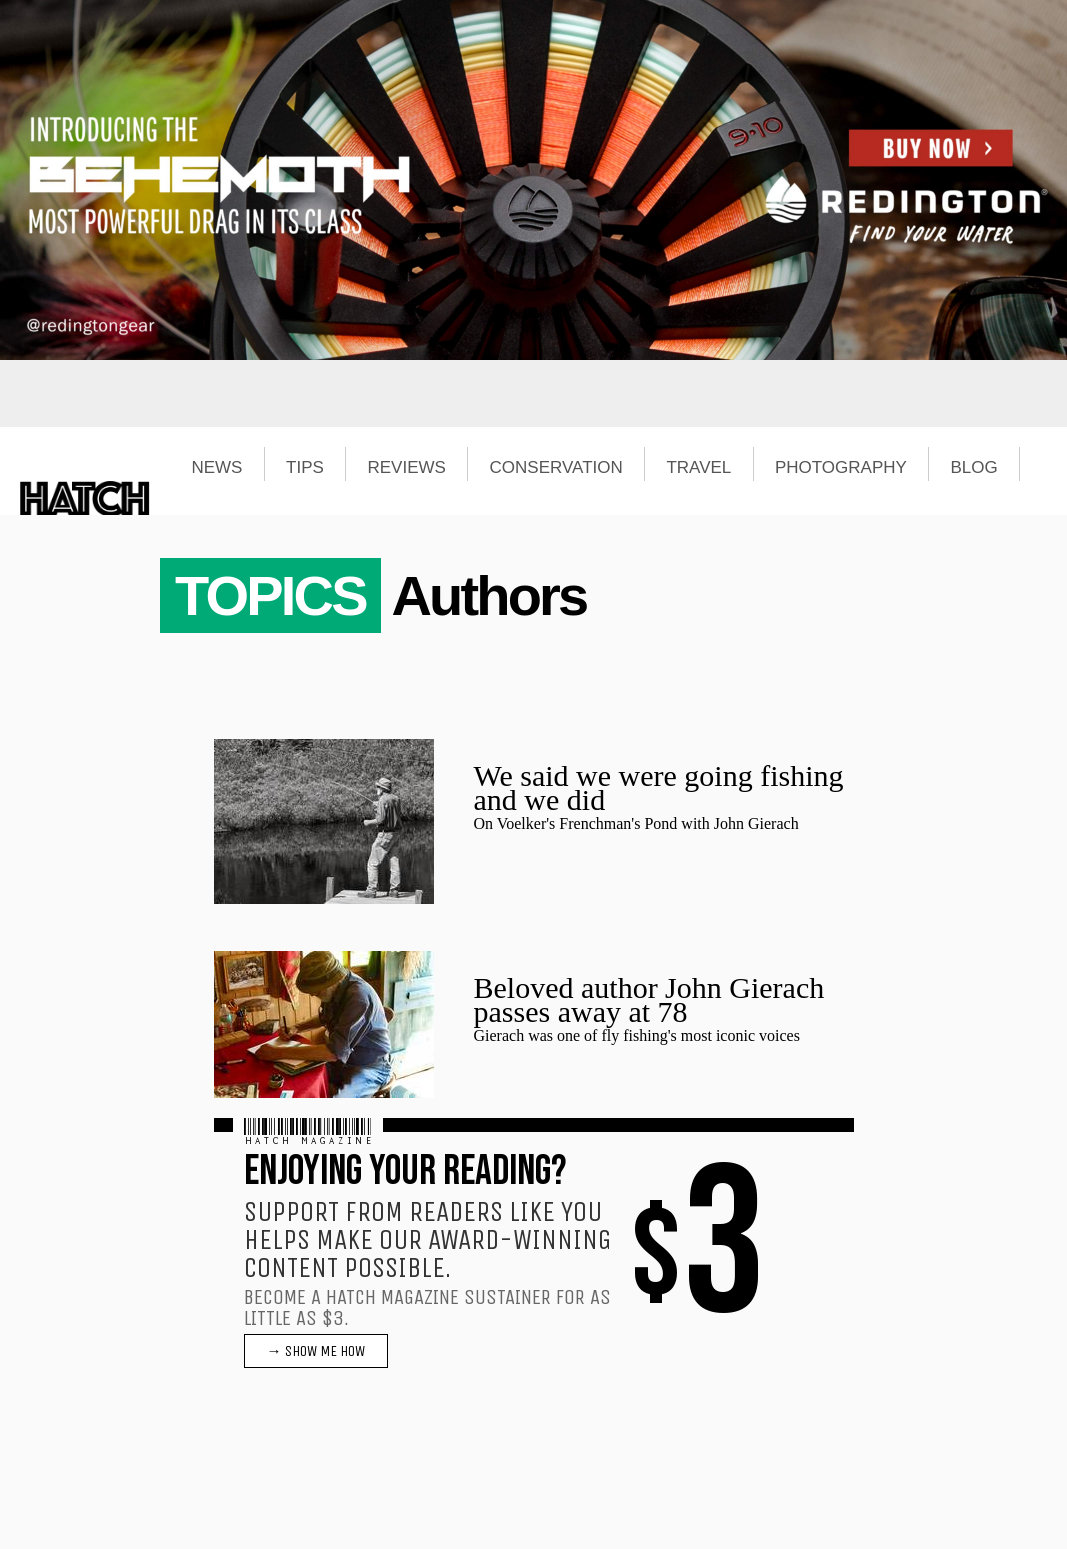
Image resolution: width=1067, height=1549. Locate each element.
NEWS (216, 468)
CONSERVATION (556, 468)
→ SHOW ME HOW (316, 1351)
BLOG (974, 468)
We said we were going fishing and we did (659, 787)
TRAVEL (698, 468)
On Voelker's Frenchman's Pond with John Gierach (636, 823)
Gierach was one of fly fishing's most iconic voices (637, 1035)
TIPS (305, 468)
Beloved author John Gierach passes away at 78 (649, 999)
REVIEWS (406, 468)
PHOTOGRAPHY (841, 468)
